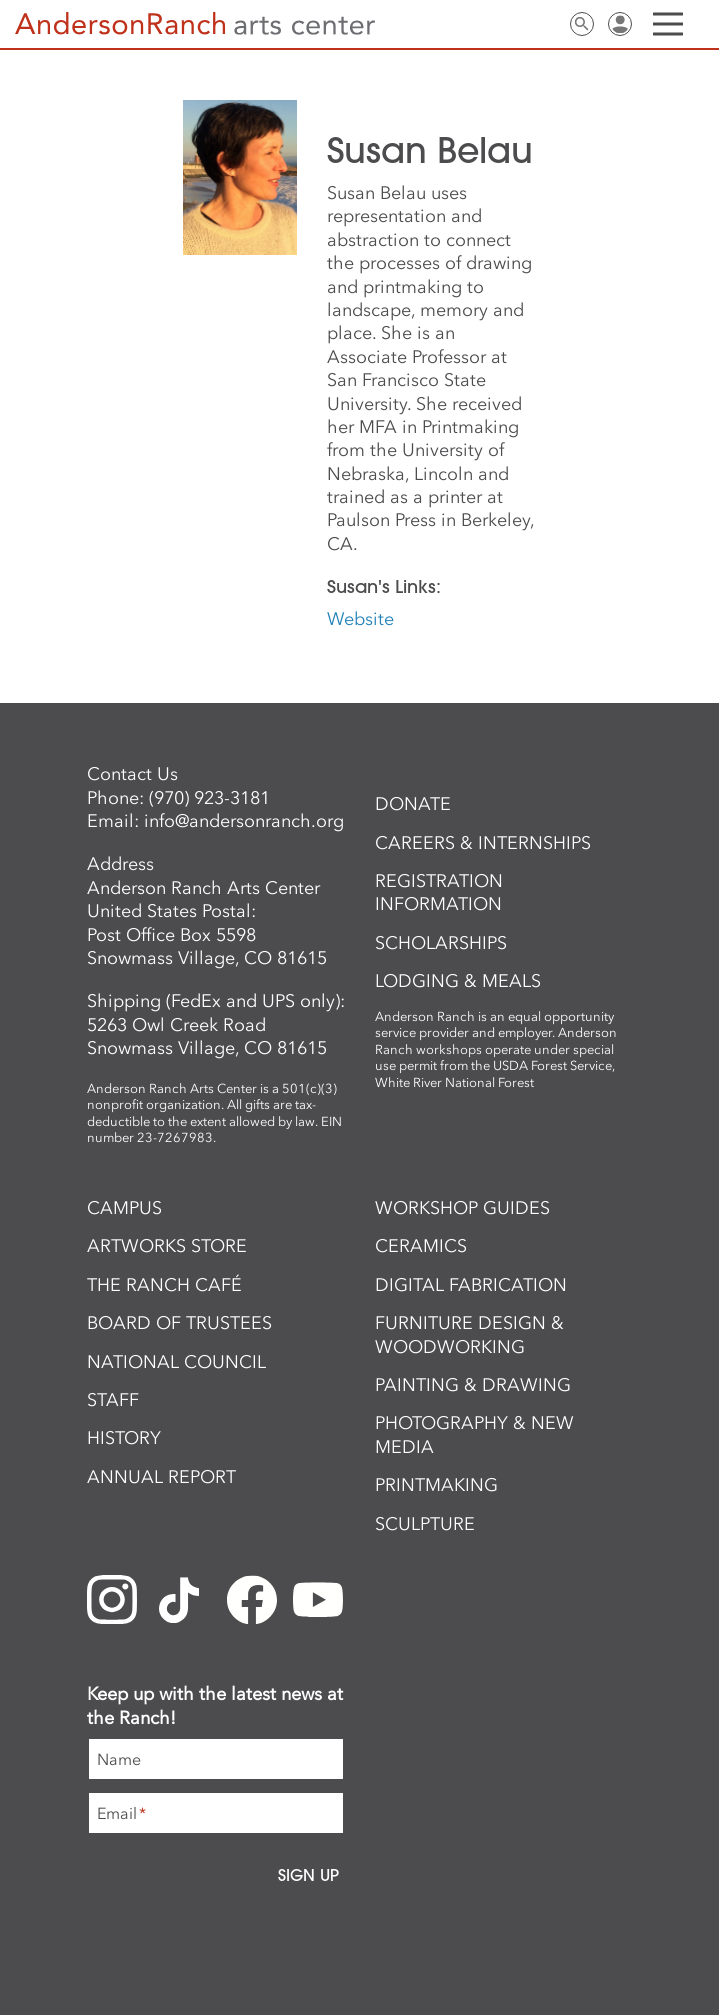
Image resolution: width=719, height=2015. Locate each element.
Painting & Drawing (473, 1385)
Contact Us (544, 24)
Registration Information (439, 892)
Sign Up (308, 1875)
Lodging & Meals (458, 981)
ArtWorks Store (167, 1246)
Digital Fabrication (471, 1285)
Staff (113, 1400)
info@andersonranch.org (244, 821)
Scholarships (441, 943)
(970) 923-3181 (209, 798)
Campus (124, 1208)
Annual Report (161, 1477)
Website (360, 619)
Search (582, 24)
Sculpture (425, 1524)
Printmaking (436, 1485)
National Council (176, 1362)
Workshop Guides (462, 1208)
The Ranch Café (164, 1285)
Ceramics (421, 1246)
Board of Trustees (179, 1323)
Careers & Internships (483, 843)
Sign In (620, 24)
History (124, 1438)
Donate (413, 804)
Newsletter (506, 24)
